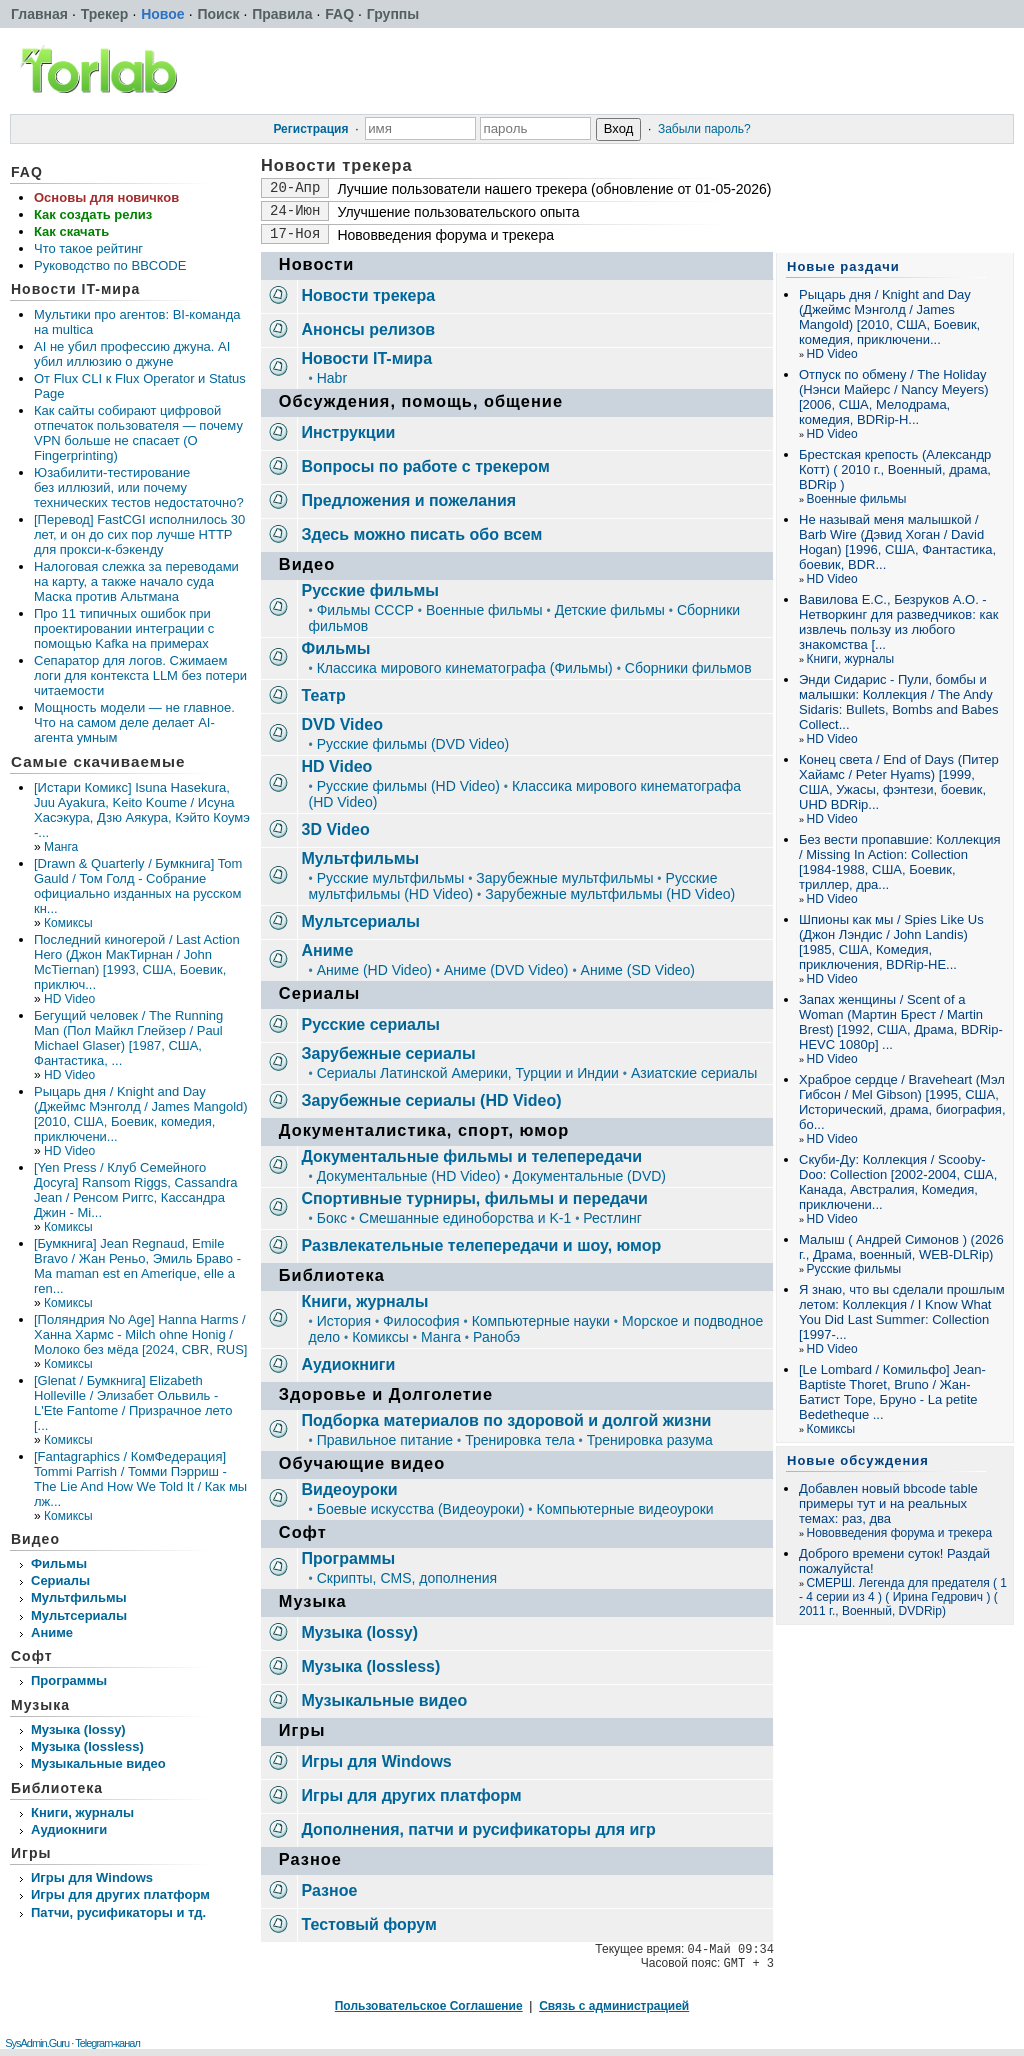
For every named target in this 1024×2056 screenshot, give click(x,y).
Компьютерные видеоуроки (624, 1509)
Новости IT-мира (75, 289)
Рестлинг (612, 1218)
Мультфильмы (79, 1597)
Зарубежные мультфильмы (564, 878)
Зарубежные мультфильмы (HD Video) (610, 894)
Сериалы (60, 1580)
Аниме (52, 1632)
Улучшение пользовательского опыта (458, 212)
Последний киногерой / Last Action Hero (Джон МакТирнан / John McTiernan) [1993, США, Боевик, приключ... (137, 962)
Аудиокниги (69, 1829)
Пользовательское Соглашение (429, 2006)
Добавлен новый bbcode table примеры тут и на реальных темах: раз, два (888, 1503)
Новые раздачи (843, 266)
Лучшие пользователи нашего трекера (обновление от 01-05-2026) (554, 189)
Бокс (332, 1218)
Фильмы (59, 1563)
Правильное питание (385, 1440)
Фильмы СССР (365, 610)
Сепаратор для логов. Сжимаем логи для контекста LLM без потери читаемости (140, 675)
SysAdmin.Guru (37, 2043)
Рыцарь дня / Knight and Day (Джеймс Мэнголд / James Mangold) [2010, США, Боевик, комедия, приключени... (141, 1114)
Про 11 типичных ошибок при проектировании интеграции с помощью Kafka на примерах (124, 628)
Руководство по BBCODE (110, 265)
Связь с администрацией (614, 2006)
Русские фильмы (854, 1269)
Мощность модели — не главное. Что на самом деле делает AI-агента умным (134, 722)
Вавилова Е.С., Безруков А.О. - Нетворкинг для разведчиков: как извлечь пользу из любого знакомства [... (898, 622)
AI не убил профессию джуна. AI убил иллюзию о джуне (132, 354)
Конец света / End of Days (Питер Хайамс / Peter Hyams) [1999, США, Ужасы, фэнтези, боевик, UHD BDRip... (899, 782)
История (344, 1321)
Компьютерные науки (541, 1321)
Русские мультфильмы (391, 878)
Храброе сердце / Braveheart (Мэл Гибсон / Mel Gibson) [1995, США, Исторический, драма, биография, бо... (902, 1102)
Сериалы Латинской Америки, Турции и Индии (468, 1073)
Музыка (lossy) (78, 1729)
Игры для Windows (92, 1877)
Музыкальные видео (98, 1763)
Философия (421, 1321)
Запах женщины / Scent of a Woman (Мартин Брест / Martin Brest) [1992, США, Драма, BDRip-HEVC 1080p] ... (901, 1022)
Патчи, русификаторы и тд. (118, 1912)
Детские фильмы (610, 610)
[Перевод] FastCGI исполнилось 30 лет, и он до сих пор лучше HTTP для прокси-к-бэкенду (139, 534)
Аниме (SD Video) (638, 970)
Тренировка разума (650, 1440)
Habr (332, 378)
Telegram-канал (107, 2043)
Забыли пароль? (704, 129)
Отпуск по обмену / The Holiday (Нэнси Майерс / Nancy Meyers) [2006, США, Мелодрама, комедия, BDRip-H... (894, 397)
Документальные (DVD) (589, 1176)
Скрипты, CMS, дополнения (407, 1578)
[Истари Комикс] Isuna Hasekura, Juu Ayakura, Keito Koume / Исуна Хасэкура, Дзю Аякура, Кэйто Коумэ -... (142, 810)
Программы (69, 1680)
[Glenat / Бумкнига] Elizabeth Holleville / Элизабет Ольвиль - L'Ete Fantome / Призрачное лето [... (133, 1403)
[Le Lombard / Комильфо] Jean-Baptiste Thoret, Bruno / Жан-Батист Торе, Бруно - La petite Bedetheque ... (892, 1392)
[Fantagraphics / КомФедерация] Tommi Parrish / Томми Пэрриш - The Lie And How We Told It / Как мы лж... (140, 1479)
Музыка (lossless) (87, 1746)
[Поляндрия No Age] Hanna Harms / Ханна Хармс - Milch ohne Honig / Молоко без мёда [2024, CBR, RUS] (140, 1334)
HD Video (69, 999)
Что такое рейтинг (88, 248)
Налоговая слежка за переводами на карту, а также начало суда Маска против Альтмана (136, 581)
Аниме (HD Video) (374, 970)
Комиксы (68, 923)
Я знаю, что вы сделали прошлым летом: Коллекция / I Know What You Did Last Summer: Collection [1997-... (902, 1312)
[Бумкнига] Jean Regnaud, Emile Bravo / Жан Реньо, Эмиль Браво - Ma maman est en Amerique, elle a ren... (137, 1266)
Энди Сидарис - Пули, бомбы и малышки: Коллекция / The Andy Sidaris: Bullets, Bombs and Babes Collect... (898, 702)
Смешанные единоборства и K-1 (465, 1218)
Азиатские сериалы (694, 1073)
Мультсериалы (79, 1615)
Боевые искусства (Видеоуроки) (421, 1509)
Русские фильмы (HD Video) (408, 786)
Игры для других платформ (120, 1894)
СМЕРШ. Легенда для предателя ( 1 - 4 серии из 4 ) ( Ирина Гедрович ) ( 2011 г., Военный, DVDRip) (903, 1597)
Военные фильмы (484, 610)
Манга (61, 847)
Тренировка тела (520, 1440)
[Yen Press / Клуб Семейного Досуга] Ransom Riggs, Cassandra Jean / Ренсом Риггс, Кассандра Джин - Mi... (135, 1190)
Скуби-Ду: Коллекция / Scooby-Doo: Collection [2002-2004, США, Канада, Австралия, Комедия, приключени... (898, 1182)
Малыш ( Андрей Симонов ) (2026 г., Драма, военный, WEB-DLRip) (901, 1247)
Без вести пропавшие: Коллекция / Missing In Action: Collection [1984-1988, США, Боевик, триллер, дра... (900, 862)
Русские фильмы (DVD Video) (413, 744)
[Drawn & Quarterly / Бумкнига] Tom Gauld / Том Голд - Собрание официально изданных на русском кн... (138, 886)
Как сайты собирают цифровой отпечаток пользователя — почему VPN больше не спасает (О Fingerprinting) (138, 433)
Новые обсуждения (858, 1460)
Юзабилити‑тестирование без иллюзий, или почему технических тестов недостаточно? (139, 487)
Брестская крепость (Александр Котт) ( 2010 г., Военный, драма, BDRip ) (895, 469)
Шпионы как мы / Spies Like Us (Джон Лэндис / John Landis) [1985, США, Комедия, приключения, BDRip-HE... (891, 942)
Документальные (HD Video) (409, 1176)
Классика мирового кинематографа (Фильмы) (465, 668)
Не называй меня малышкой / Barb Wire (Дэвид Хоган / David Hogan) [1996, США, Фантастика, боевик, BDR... (897, 542)
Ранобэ (496, 1337)
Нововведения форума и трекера (445, 235)
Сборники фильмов (688, 668)
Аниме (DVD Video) (506, 970)
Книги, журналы (82, 1812)
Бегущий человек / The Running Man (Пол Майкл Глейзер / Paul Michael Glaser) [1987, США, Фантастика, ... (128, 1038)
